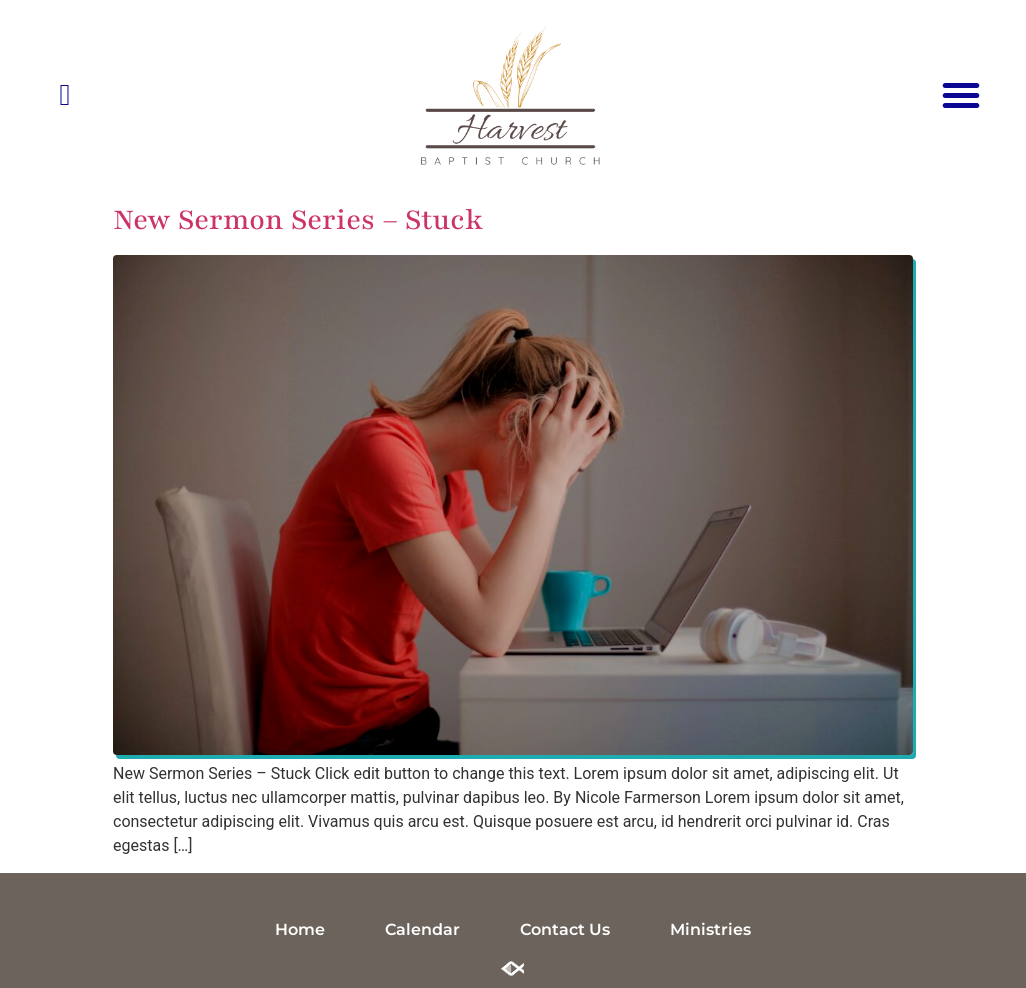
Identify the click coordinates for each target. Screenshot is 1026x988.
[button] (961, 95)
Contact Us (565, 929)
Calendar (422, 929)
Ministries (710, 929)
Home (300, 929)
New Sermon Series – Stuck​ (298, 220)
